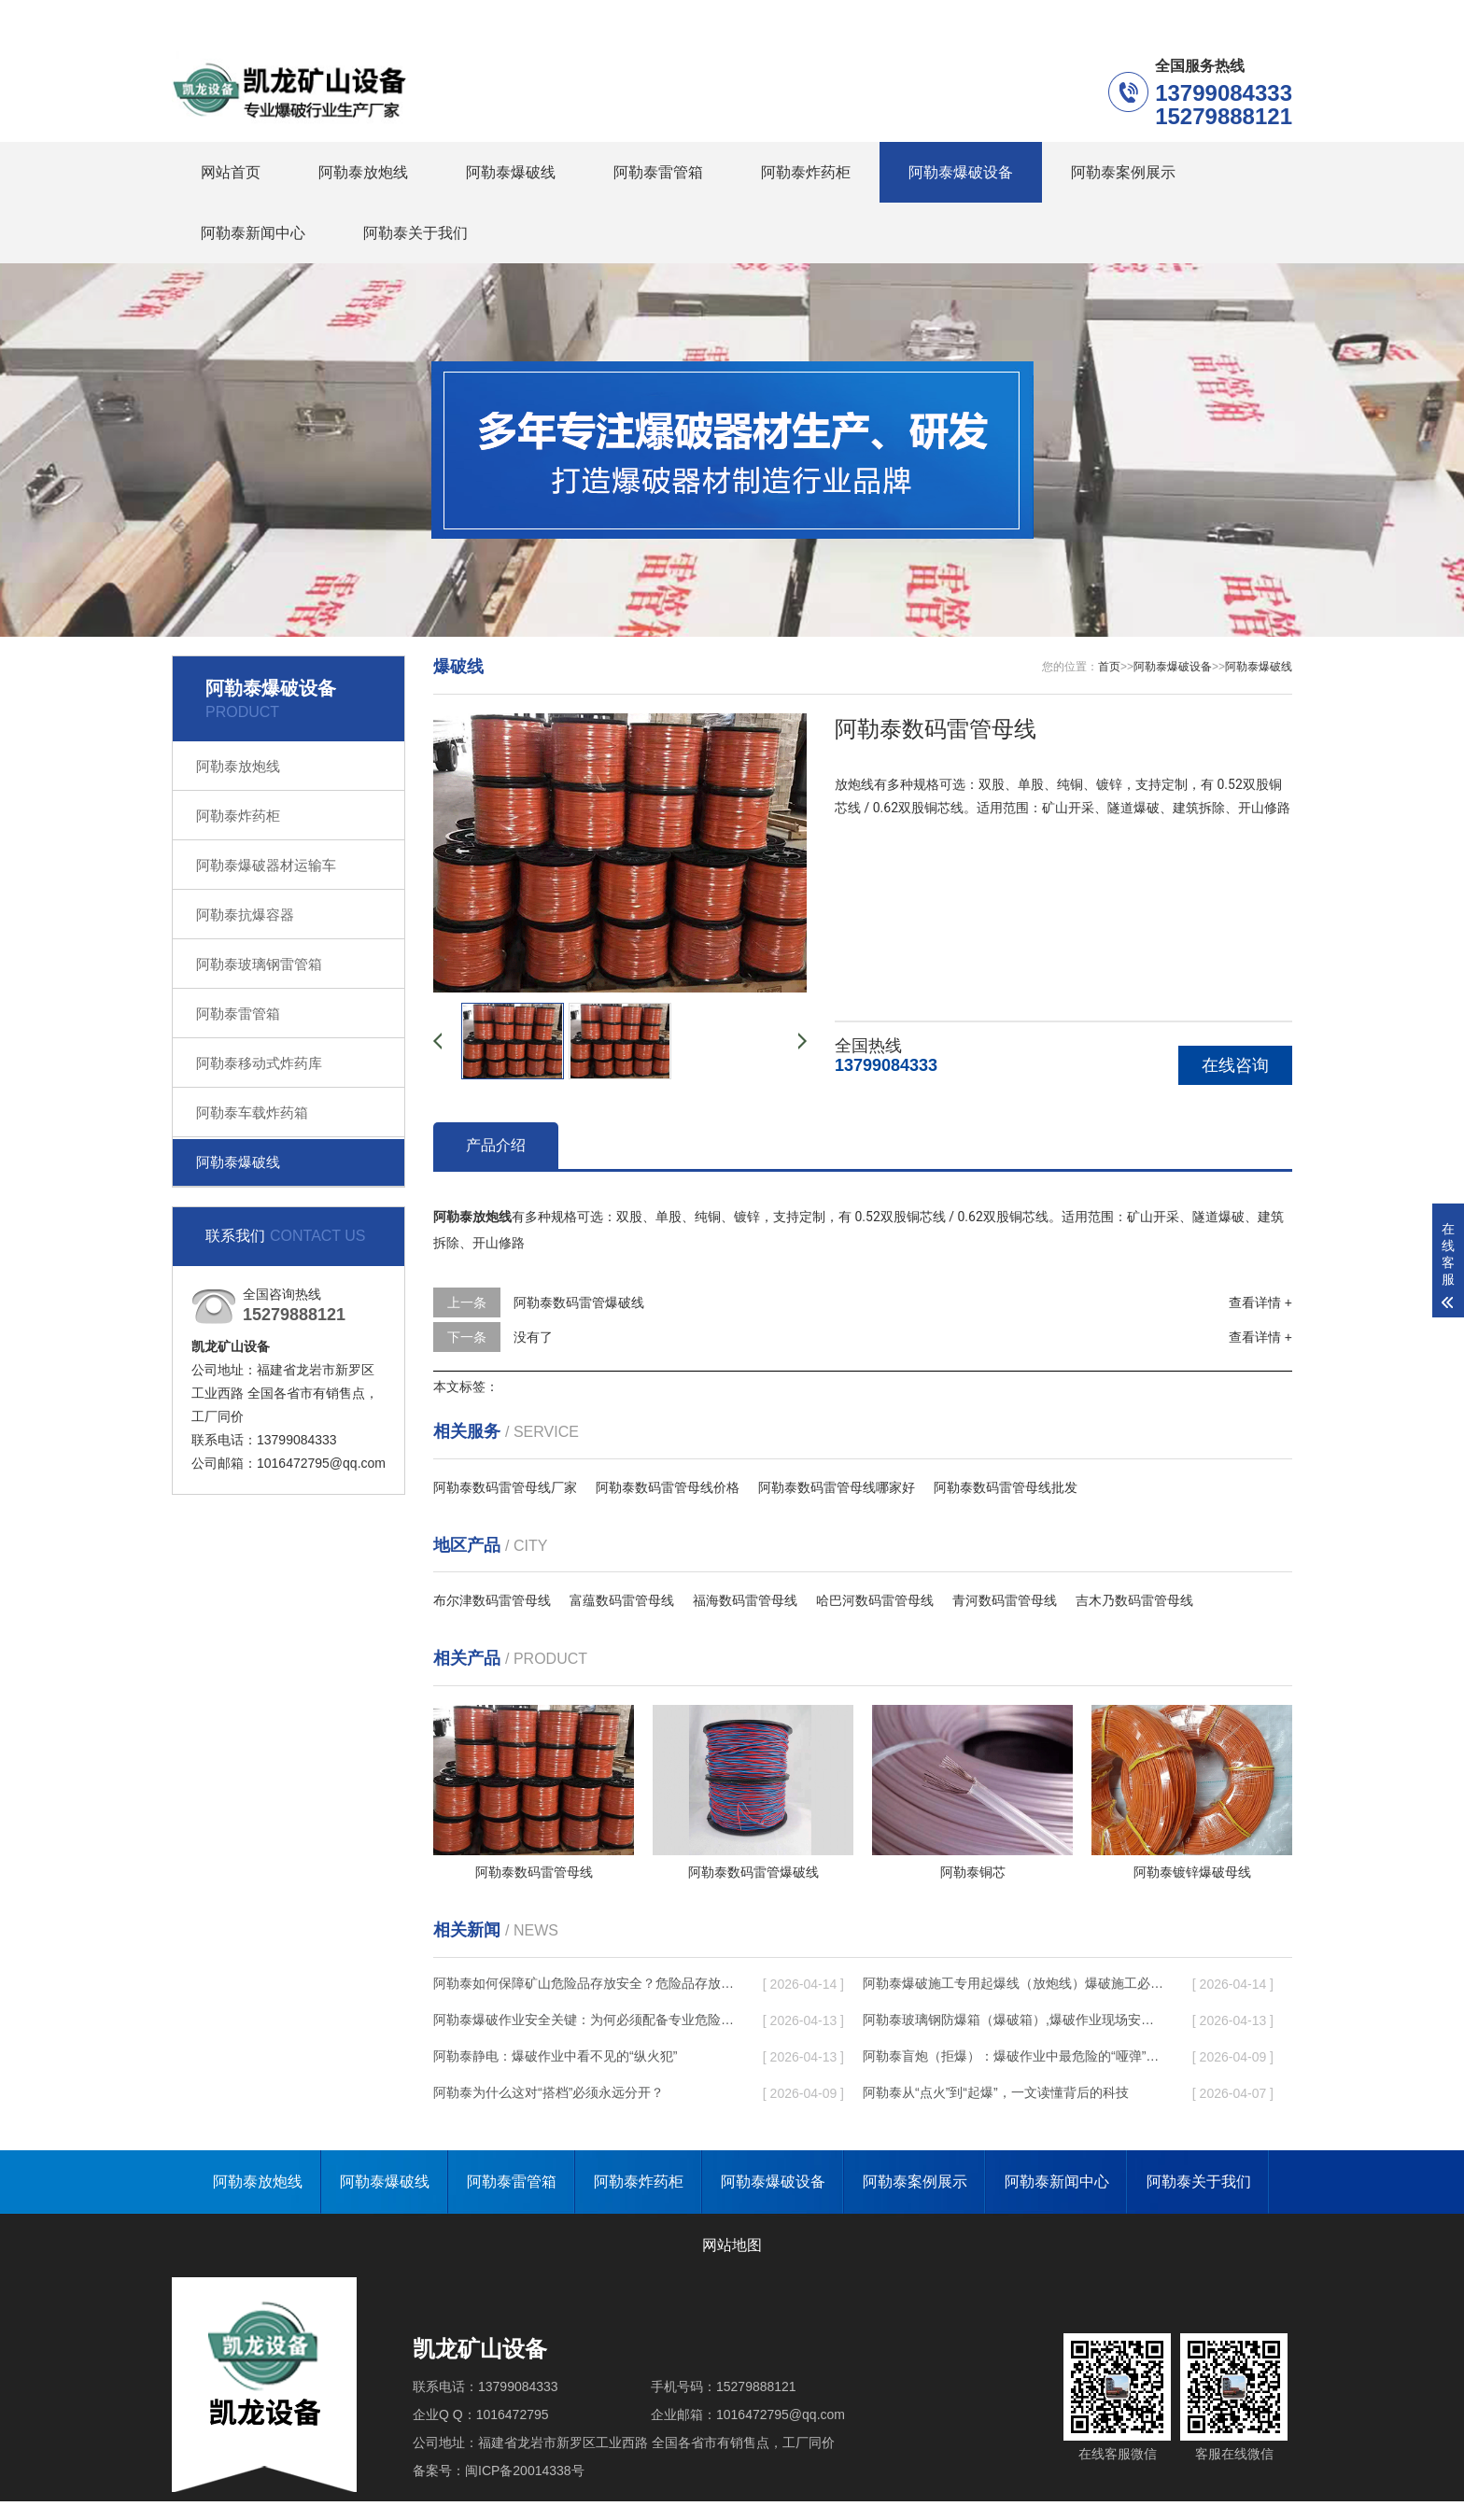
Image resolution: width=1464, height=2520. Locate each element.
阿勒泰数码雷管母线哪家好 (836, 1487)
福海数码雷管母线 (745, 1600)
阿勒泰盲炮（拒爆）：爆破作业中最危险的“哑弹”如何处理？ (1013, 2055)
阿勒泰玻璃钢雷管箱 (259, 964)
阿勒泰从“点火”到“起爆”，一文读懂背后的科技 (996, 2092)
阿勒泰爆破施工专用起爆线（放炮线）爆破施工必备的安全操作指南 (1013, 1983)
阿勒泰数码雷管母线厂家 (505, 1487)
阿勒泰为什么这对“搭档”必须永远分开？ (548, 2092)
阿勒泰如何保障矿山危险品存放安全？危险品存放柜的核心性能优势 (583, 1983)
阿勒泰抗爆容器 (245, 914)
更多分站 (1266, 16)
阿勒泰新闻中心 (253, 233)
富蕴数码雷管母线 (622, 1600)
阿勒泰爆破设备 (960, 172)
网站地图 (732, 2245)
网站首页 (230, 172)
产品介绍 (496, 1145)
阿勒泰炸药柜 (806, 172)
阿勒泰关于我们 (415, 233)
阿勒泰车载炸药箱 (252, 1112)
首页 (1109, 666)
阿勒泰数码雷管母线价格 (667, 1487)
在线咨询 (1235, 1065)
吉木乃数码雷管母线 (1134, 1600)
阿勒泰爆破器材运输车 (266, 865)
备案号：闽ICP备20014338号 (498, 2470)
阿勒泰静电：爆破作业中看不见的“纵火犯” (555, 2055)
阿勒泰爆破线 (511, 172)
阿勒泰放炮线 (363, 172)
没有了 (533, 1337)
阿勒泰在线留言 (1025, 16)
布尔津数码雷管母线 (492, 1600)
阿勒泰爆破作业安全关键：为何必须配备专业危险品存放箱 (583, 2019)
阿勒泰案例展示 (1123, 172)
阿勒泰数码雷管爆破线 (579, 1302)
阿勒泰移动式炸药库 (259, 1063)
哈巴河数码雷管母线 (875, 1600)
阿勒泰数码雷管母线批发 (1005, 1487)
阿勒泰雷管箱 (658, 172)
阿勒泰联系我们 (1156, 16)
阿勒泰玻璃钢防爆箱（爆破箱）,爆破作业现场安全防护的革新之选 (1013, 2019)
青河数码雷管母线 (1004, 1600)
